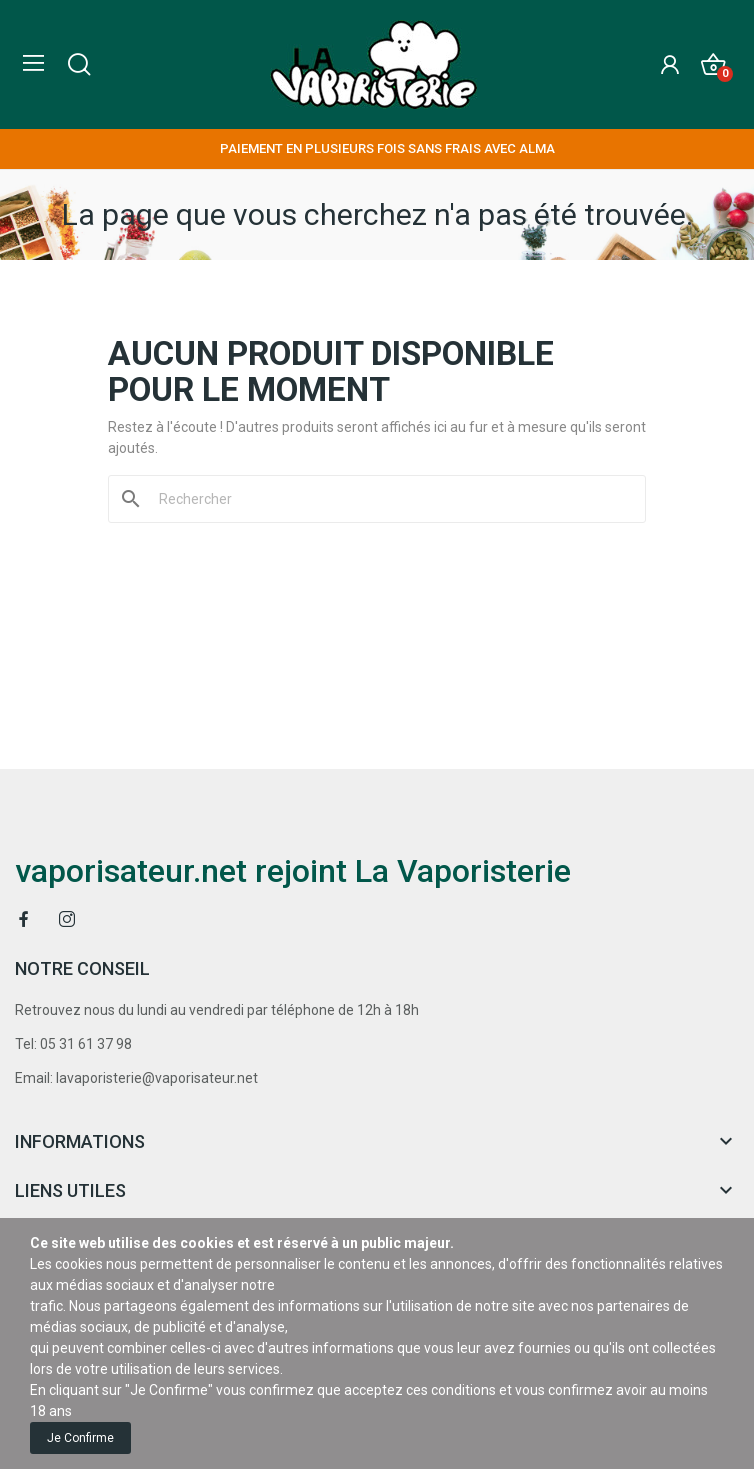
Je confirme (80, 1438)
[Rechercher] (389, 499)
